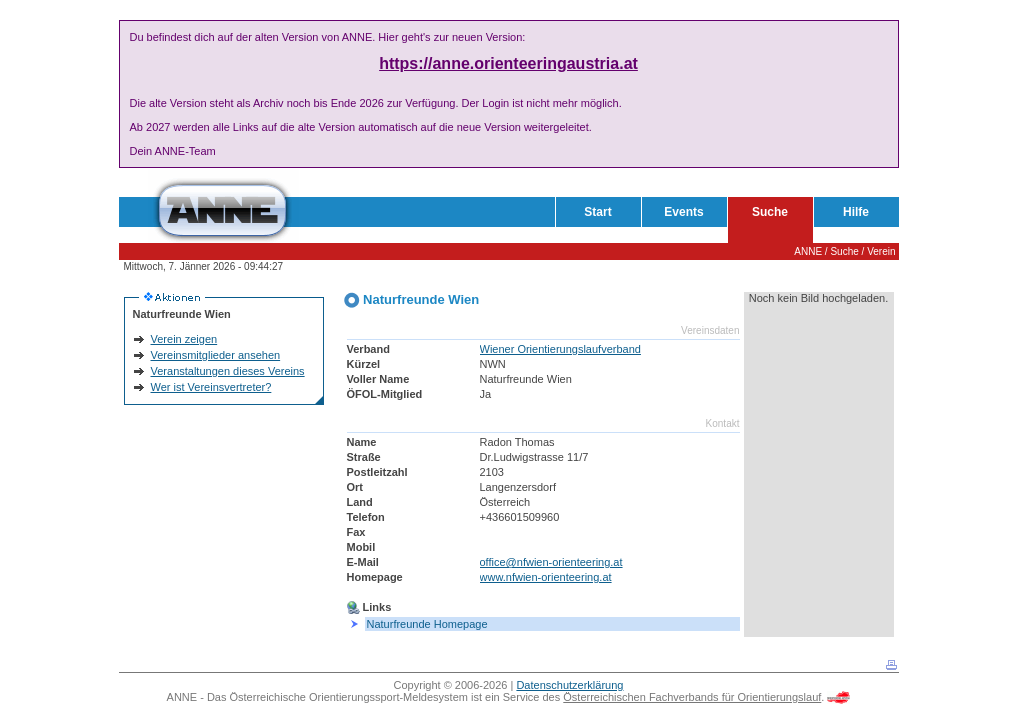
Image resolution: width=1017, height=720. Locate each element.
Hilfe (856, 212)
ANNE (808, 251)
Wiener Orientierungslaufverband (560, 349)
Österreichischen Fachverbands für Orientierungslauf (692, 697)
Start (597, 212)
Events (683, 212)
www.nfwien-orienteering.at (546, 577)
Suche (770, 212)
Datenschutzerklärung (569, 685)
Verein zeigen (184, 339)
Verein (881, 251)
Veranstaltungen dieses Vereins (228, 371)
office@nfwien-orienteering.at (551, 562)
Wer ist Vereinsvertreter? (211, 387)
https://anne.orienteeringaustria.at (508, 63)
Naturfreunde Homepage (427, 624)
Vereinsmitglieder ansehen (216, 355)
